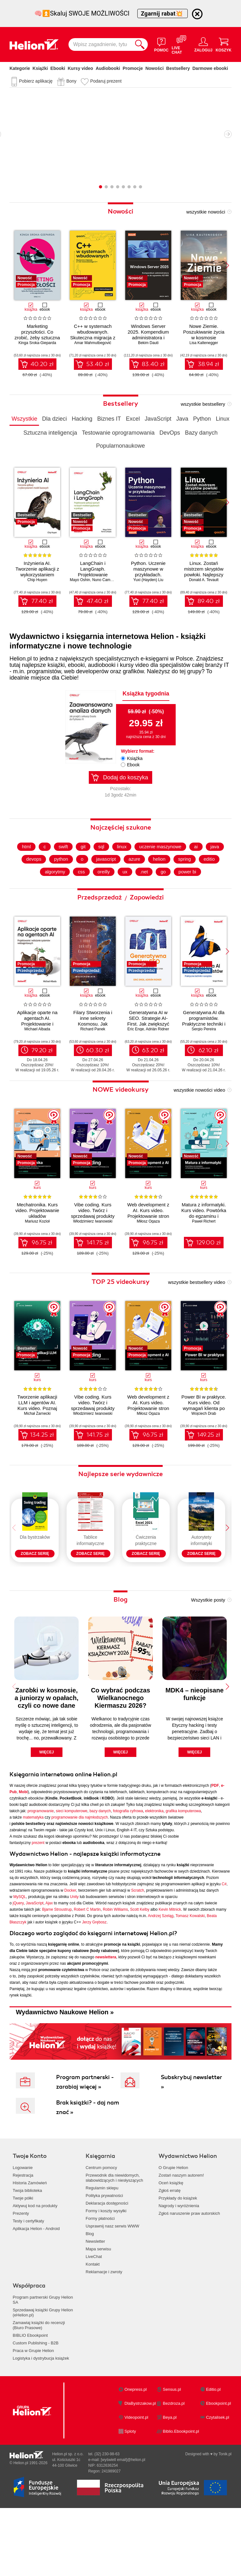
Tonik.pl (224, 2507)
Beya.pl (170, 2470)
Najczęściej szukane (120, 851)
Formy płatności (100, 2271)
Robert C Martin (87, 1962)
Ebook (133, 764)
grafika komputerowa (183, 1863)
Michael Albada (37, 1053)
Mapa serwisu (98, 2301)
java (218, 871)
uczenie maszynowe (161, 871)
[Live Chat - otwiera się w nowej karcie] (181, 44)
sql (99, 871)
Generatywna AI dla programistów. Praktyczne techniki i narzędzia (203, 1045)
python (58, 883)
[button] (227, 266)
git (81, 871)
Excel (133, 419)
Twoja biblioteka (27, 2243)
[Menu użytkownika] (203, 44)
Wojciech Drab (204, 1437)
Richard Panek (92, 1053)
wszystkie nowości (205, 211)
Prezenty (21, 2266)
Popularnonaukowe (120, 446)
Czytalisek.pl (217, 2470)
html (23, 871)
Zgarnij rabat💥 (162, 13)
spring (187, 883)
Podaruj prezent (105, 81)
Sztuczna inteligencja (50, 433)
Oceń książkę (171, 2235)
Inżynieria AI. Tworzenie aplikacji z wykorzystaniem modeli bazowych (37, 571)
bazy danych (100, 1863)
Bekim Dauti (148, 343)
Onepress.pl (136, 2442)
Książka (134, 758)
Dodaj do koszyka (125, 777)
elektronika (154, 1863)
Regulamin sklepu (102, 2240)
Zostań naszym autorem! (181, 2228)
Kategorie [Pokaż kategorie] (20, 68)
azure (135, 883)
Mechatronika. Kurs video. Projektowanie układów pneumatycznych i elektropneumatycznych (37, 1240)
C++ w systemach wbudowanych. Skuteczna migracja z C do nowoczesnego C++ (92, 337)
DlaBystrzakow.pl (140, 2456)
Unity (74, 1949)
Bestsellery (178, 68)
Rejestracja (23, 2228)
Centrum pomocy (101, 2220)
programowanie (41, 1863)
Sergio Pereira (204, 1053)
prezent (38, 1895)
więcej (46, 1805)
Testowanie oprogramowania (118, 433)
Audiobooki (108, 68)
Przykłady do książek (178, 2250)
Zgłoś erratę (169, 2243)
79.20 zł (42, 1074)
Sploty (130, 2484)
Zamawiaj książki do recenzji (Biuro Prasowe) (39, 2378)
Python (202, 419)
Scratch (137, 1943)
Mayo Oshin (80, 580)
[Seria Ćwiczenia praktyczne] (146, 1554)
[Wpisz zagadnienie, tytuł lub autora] (100, 44)
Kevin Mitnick (170, 1962)
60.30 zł (97, 1074)
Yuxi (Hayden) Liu (148, 580)
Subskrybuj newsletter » (191, 2134)
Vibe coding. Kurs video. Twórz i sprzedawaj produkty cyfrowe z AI (93, 1237)
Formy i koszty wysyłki (106, 2263)
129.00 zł (208, 1266)
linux (120, 871)
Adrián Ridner (157, 1053)
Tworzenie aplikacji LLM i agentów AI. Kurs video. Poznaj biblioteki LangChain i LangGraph (37, 1432)
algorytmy (52, 896)
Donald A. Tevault (203, 580)
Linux (222, 419)
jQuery (18, 1956)
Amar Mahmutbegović (92, 343)
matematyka (33, 1870)
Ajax (49, 1956)
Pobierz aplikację (36, 81)
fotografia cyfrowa (128, 1863)
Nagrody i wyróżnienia (179, 2258)
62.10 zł (208, 1074)
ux (125, 896)
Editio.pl (213, 2442)
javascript (105, 883)
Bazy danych (201, 433)
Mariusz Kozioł (37, 1245)
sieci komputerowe (71, 1863)
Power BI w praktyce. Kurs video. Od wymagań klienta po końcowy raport (203, 1429)
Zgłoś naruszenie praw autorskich (189, 2266)
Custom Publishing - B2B (36, 2395)
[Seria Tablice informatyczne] (90, 1554)
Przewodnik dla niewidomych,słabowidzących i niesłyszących (114, 2230)
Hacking (82, 419)
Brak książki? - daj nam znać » (87, 2160)
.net (145, 896)
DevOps (170, 433)
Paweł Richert (203, 1245)
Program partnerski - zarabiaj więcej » (85, 2134)
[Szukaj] (140, 44)
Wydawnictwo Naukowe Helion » (65, 2064)
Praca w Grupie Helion (33, 2403)
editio (213, 883)
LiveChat (94, 2309)
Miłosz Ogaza (148, 1245)
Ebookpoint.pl (218, 2456)
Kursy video (80, 68)
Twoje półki (23, 2250)
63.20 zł (153, 1074)
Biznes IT (109, 419)
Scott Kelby (139, 1962)
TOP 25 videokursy (121, 1306)
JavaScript (158, 419)
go (164, 896)
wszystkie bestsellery (203, 404)
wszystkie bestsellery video (196, 1306)
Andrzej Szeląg (160, 1968)
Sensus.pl (172, 2442)
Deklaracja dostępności (107, 2256)
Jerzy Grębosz (94, 1975)
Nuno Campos (104, 580)
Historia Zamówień (30, 2235)
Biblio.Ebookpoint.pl (181, 2484)
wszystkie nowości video (199, 1114)
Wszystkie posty (208, 1652)
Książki (40, 68)
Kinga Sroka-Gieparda (37, 343)
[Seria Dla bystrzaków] (35, 1554)
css (80, 896)
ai (199, 871)
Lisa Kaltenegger (203, 343)
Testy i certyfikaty (28, 2273)
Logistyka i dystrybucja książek (41, 2411)
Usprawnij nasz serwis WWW (112, 2278)
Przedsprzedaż (100, 922)
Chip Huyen (37, 580)
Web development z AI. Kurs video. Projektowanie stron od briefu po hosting (148, 1237)
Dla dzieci (54, 419)
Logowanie (23, 2220)
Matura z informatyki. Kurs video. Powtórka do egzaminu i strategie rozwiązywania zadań (203, 1240)
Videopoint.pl (136, 2470)
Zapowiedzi (147, 922)
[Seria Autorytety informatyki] (201, 1554)
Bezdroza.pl (174, 2456)
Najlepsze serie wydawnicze (120, 1498)
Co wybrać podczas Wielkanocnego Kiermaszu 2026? (120, 1750)
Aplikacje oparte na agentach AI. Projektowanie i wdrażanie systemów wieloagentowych (37, 1048)
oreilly (103, 896)
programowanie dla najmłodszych (79, 1870)
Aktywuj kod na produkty (35, 2258)
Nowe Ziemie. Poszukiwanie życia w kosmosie (203, 331)
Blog (120, 1652)
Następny (227, 134)
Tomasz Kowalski (190, 1968)
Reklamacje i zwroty (104, 2324)
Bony (71, 81)
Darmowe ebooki (210, 68)
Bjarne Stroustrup (57, 1962)
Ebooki (57, 68)
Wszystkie (24, 419)
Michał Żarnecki (37, 1437)
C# (224, 1937)
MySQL (19, 1949)
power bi (189, 896)
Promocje (133, 68)
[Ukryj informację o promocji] (197, 14)
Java (182, 419)
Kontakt (93, 2317)
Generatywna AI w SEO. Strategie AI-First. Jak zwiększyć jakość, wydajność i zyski (148, 1048)
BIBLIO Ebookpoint (30, 2388)
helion (161, 883)
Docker (70, 1943)
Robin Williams (115, 1962)
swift (60, 871)
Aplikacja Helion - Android (36, 2281)
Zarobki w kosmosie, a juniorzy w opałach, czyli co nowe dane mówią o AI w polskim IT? (46, 1758)
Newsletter (95, 2294)
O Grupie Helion (173, 2220)
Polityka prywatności (104, 2248)
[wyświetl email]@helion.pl (123, 2512)
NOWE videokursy (121, 1114)
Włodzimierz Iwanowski (92, 1245)
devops (30, 883)
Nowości (154, 68)
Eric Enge (135, 1053)
